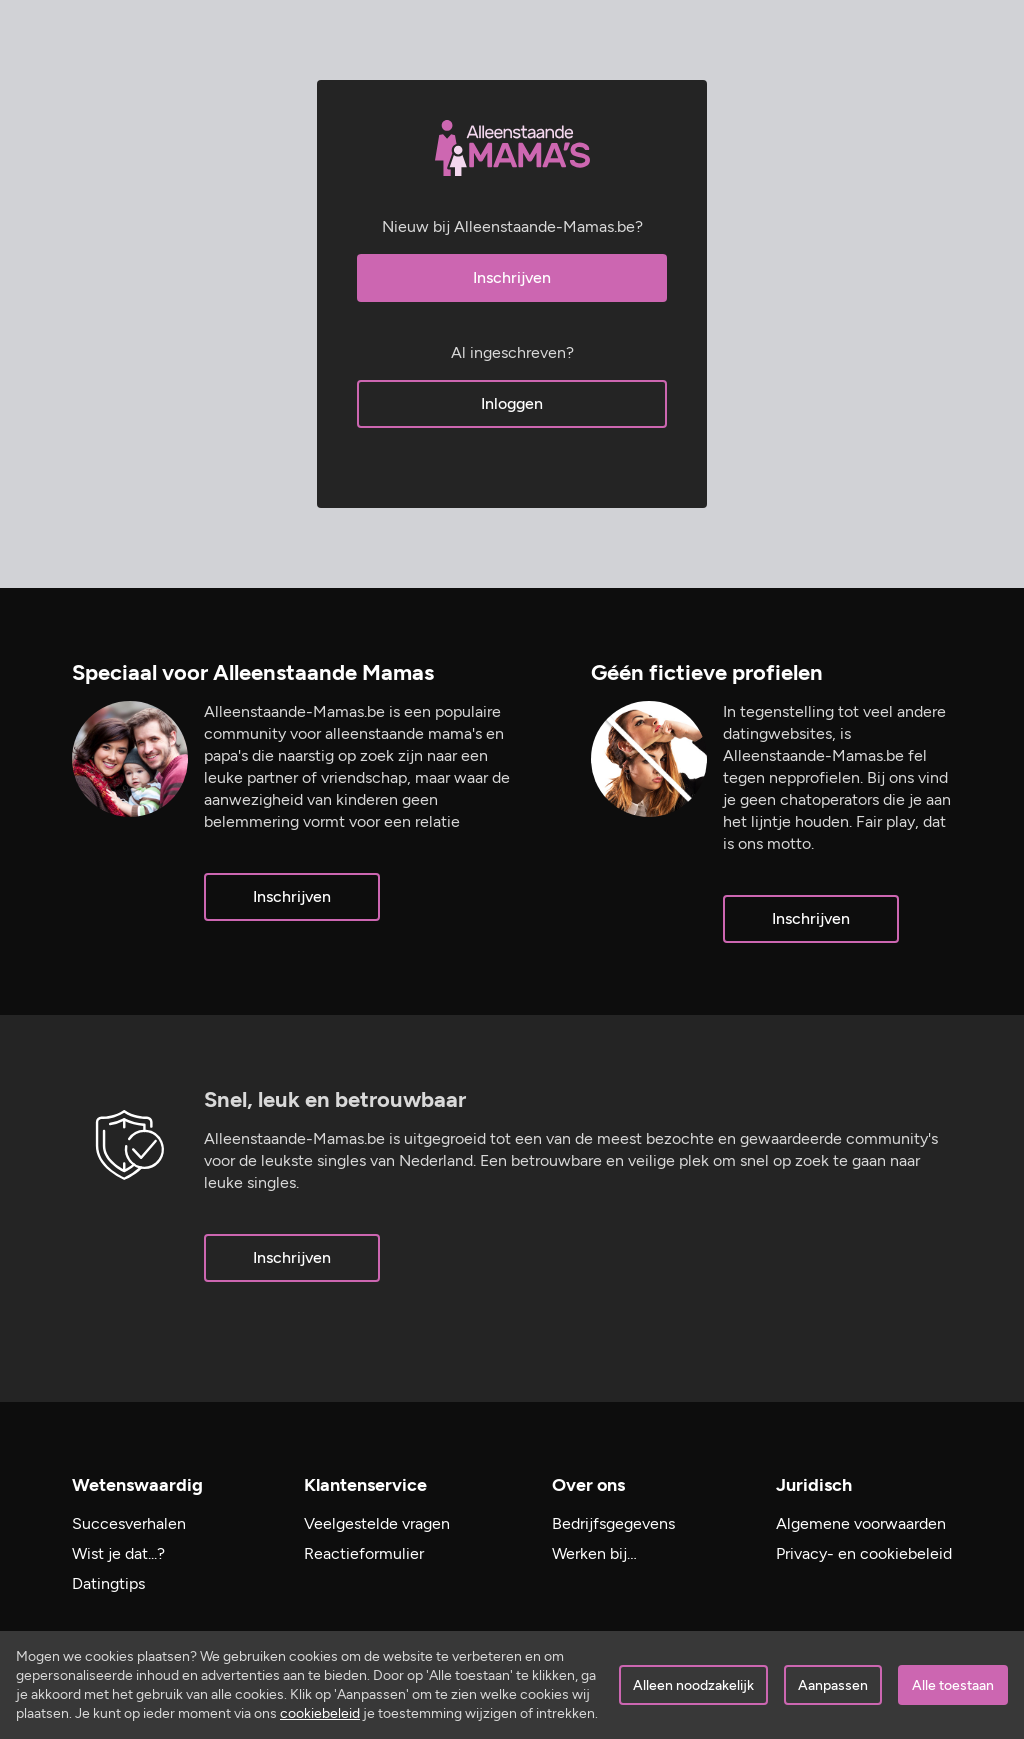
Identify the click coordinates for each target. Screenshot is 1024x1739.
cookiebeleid (320, 1713)
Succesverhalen (129, 1523)
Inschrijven (512, 277)
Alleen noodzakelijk (693, 1685)
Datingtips (108, 1583)
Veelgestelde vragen (377, 1523)
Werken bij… (594, 1553)
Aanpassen (833, 1685)
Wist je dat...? (118, 1553)
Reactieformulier (364, 1553)
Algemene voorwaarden (861, 1523)
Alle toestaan (953, 1685)
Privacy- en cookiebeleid (864, 1553)
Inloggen (512, 403)
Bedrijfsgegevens (613, 1523)
